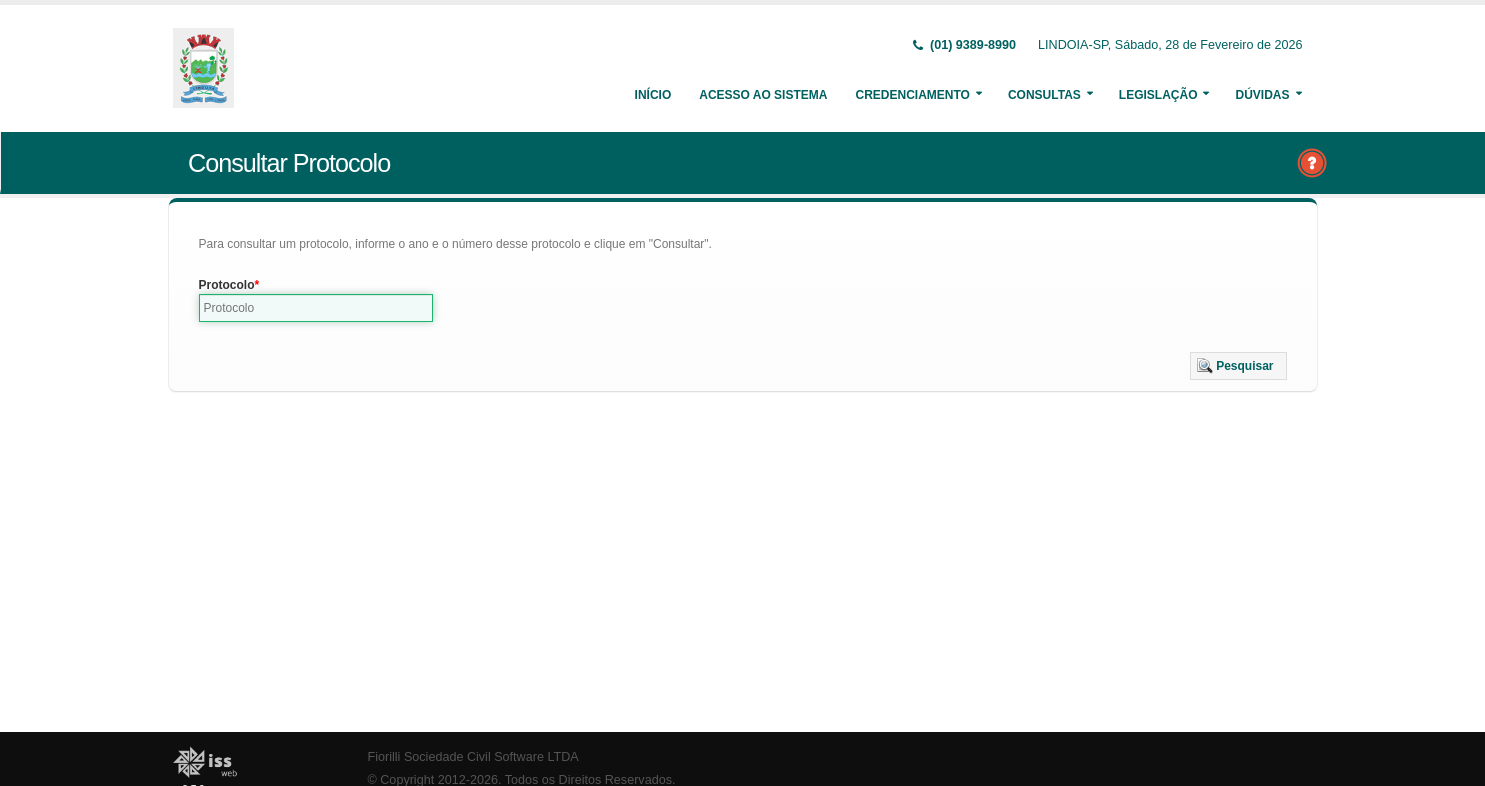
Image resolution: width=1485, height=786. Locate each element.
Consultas (1044, 95)
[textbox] (316, 308)
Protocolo (227, 285)
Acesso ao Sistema (763, 95)
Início (653, 95)
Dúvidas (1262, 95)
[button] (1238, 366)
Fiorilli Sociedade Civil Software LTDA (473, 757)
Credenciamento (912, 95)
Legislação (1158, 95)
